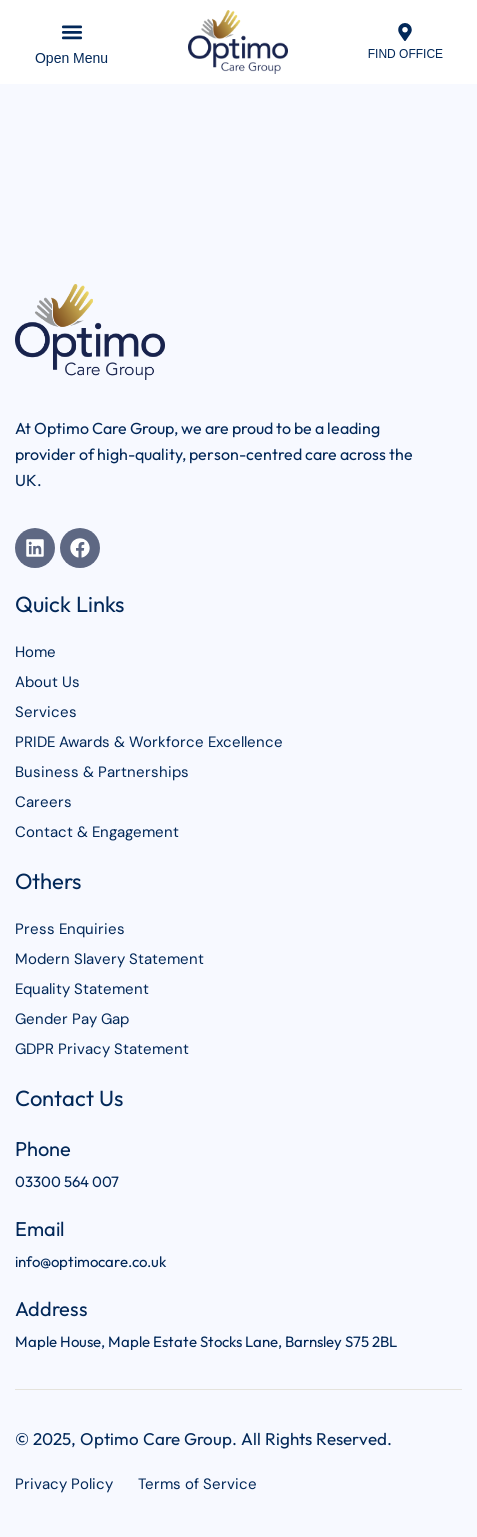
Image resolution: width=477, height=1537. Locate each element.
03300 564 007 (67, 1181)
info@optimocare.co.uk (90, 1261)
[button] (71, 31)
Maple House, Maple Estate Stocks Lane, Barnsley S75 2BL (206, 1341)
